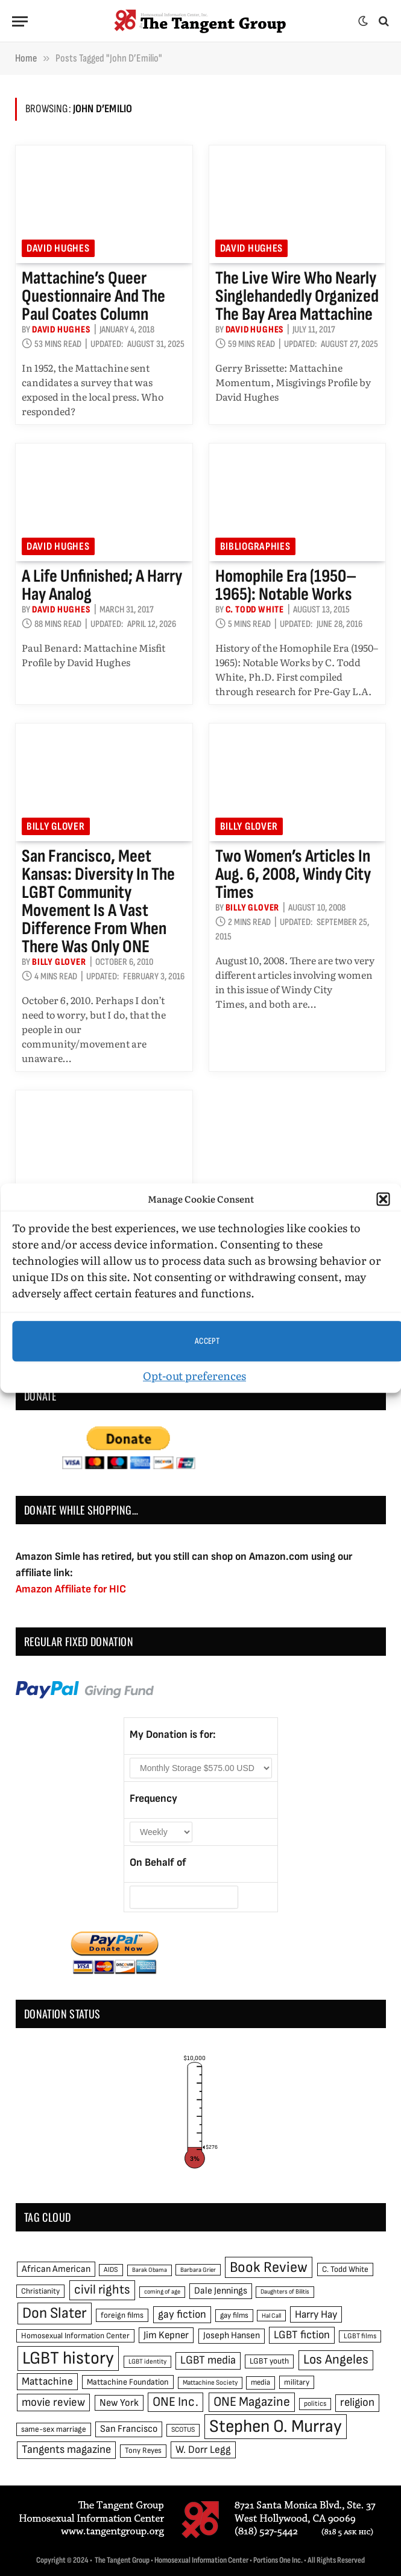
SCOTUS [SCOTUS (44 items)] (183, 2429)
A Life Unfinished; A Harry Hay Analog (102, 585)
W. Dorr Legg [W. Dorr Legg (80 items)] (203, 2449)
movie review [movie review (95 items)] (53, 2402)
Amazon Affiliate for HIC (71, 1589)
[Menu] (20, 21)
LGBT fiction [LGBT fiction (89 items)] (302, 2335)
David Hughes (58, 248)
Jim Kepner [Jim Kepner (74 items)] (166, 2335)
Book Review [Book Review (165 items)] (269, 2267)
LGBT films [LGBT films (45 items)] (360, 2336)
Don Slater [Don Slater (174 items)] (54, 2313)
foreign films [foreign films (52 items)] (122, 2315)
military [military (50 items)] (296, 2382)
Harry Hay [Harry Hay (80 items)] (316, 2314)
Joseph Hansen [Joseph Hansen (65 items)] (231, 2335)
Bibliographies (255, 546)
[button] (383, 1199)
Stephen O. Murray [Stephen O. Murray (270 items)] (275, 2426)
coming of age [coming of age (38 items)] (162, 2291)
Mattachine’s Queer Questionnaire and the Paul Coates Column (93, 296)
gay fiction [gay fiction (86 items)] (182, 2314)
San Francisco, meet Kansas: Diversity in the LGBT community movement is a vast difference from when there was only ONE (98, 901)
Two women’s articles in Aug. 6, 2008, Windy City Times (293, 874)
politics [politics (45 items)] (315, 2403)
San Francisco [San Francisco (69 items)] (128, 2429)
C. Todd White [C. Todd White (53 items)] (345, 2269)
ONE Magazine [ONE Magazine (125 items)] (251, 2402)
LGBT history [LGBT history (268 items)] (68, 2358)
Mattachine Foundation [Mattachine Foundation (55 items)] (128, 2382)
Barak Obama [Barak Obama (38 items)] (149, 2270)
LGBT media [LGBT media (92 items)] (208, 2360)
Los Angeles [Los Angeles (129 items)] (335, 2360)
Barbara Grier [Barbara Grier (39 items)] (198, 2270)
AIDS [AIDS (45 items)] (111, 2269)
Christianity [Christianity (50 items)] (40, 2291)
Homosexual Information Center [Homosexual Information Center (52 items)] (75, 2336)
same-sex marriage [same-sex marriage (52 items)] (53, 2429)
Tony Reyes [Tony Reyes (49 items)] (143, 2450)
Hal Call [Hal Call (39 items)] (271, 2316)
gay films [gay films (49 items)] (234, 2315)
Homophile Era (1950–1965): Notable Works (285, 585)
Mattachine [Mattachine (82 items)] (47, 2381)
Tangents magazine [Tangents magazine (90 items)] (66, 2450)
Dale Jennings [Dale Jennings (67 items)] (220, 2291)
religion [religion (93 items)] (357, 2402)
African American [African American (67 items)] (56, 2269)
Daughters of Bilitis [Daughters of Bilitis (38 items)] (284, 2291)
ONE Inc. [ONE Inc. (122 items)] (175, 2402)
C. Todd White (255, 609)
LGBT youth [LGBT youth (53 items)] (269, 2361)
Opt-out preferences (194, 1375)
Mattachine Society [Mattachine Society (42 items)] (210, 2383)
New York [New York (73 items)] (119, 2403)
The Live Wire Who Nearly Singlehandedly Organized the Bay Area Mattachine (297, 296)
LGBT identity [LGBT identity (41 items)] (147, 2361)
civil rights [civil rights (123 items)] (102, 2290)
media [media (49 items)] (260, 2382)
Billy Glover (56, 826)
